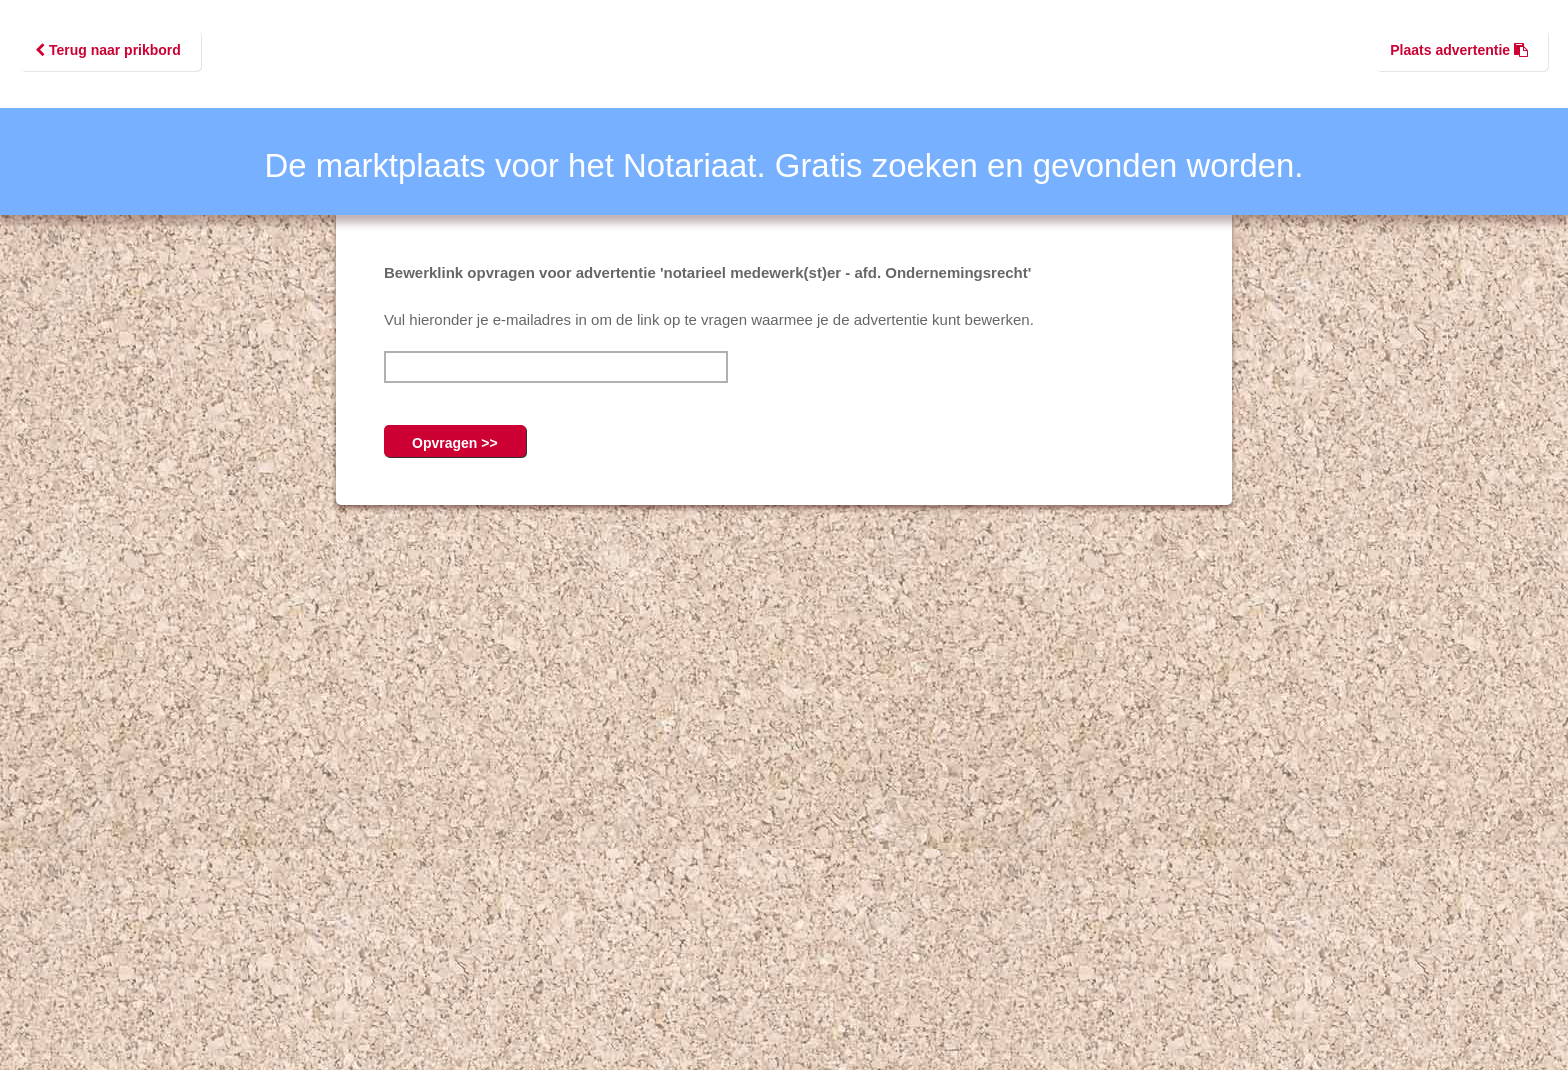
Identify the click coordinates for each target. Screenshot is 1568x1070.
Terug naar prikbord (108, 50)
